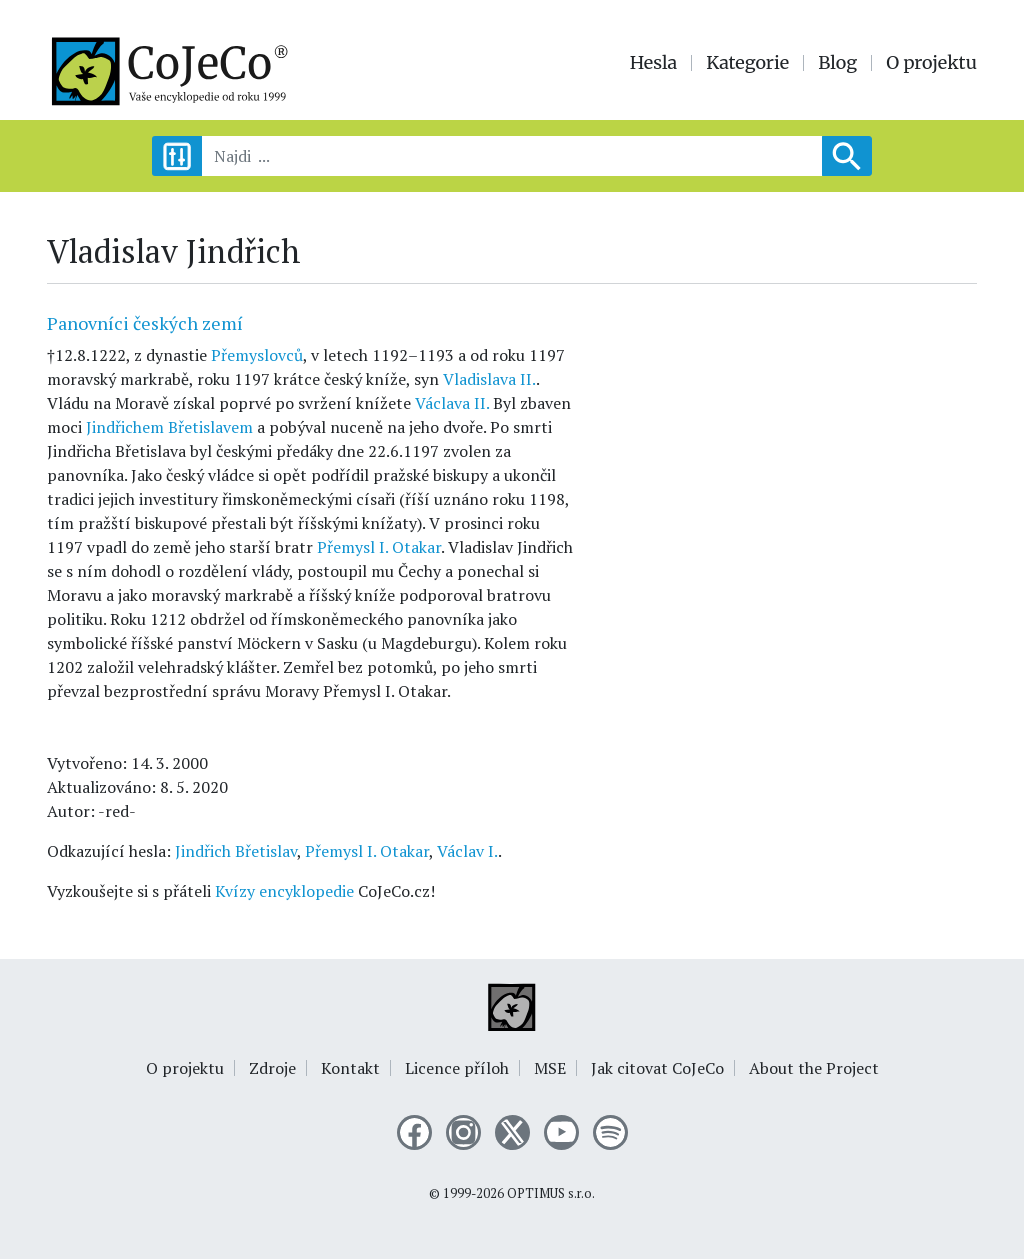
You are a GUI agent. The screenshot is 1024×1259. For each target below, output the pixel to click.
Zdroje (272, 1068)
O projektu (931, 63)
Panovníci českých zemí (145, 323)
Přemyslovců (257, 355)
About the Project (814, 1068)
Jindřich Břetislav (236, 851)
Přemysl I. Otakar (379, 547)
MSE (550, 1068)
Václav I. (467, 851)
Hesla (654, 63)
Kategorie (747, 63)
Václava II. (452, 403)
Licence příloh (457, 1068)
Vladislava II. (489, 379)
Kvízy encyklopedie (284, 891)
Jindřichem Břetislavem (169, 427)
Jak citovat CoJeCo (657, 1068)
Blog (837, 63)
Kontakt (350, 1068)
